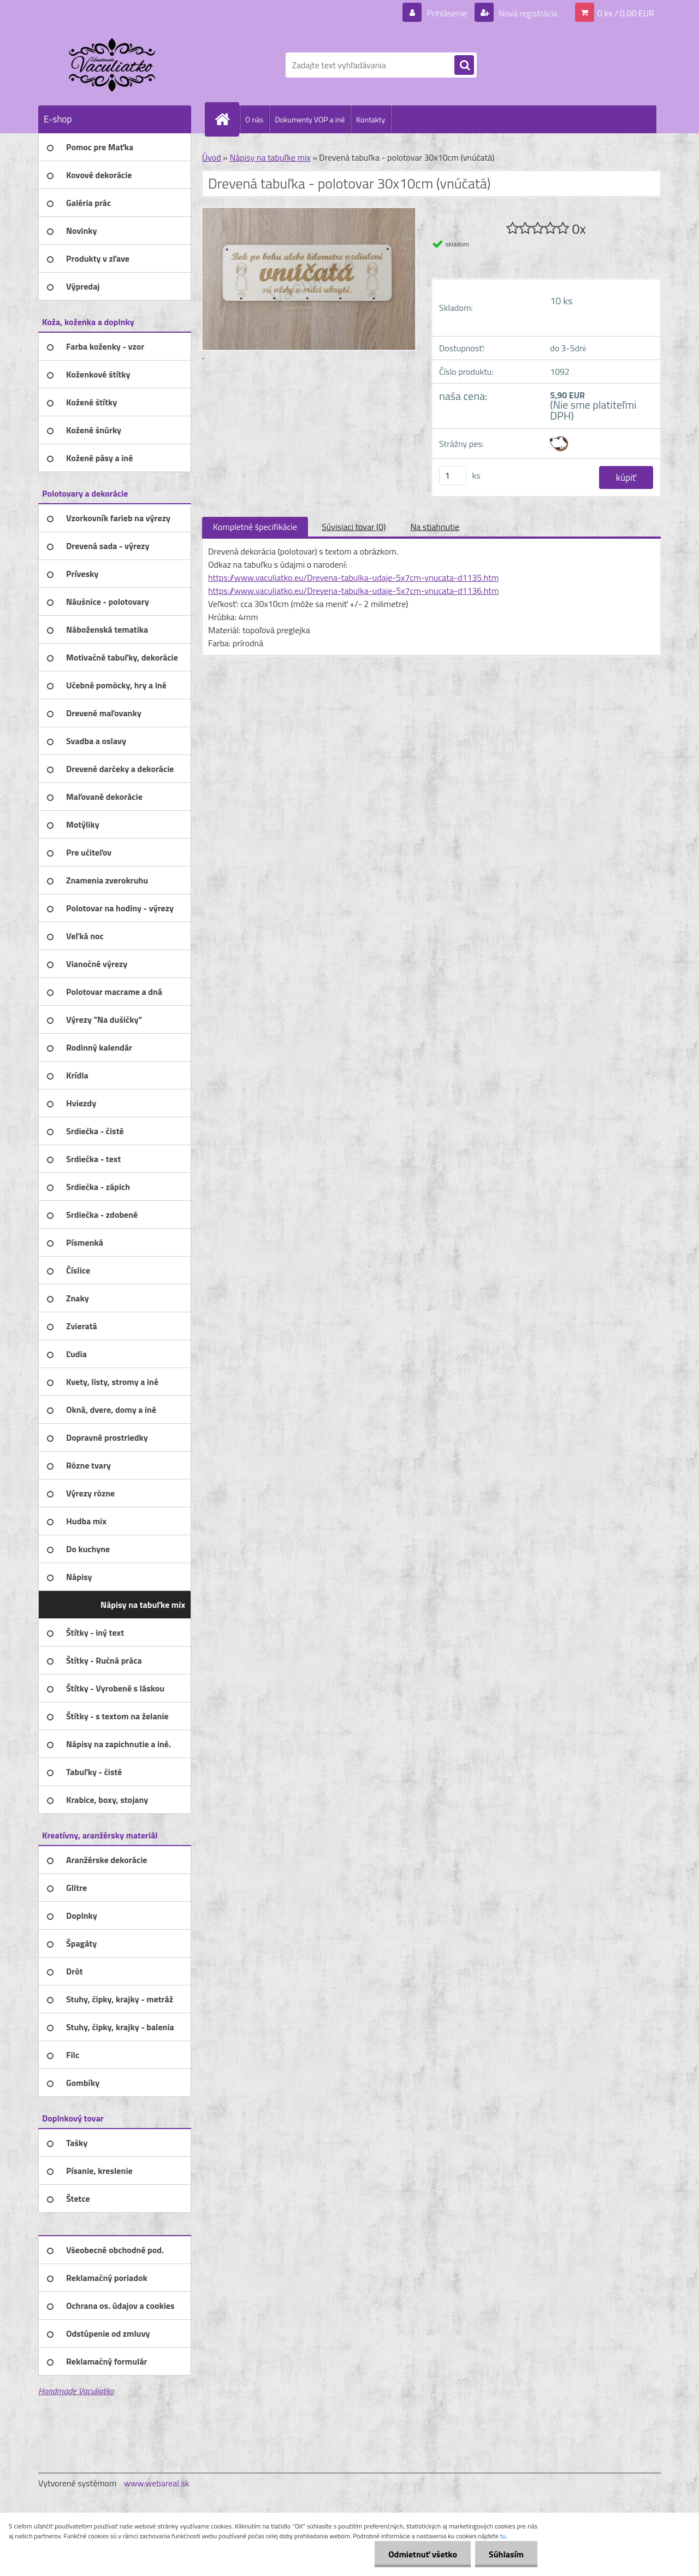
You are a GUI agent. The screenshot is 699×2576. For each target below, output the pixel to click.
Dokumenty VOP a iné (310, 119)
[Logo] (113, 65)
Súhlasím (506, 2554)
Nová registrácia (527, 13)
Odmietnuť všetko (422, 2554)
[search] (464, 65)
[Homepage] (226, 119)
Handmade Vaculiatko (76, 2390)
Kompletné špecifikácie (255, 526)
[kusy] (452, 475)
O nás (254, 119)
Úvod (211, 157)
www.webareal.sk (156, 2483)
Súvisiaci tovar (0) (354, 526)
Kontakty (370, 119)
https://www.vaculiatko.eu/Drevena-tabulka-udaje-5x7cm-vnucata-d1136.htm (353, 590)
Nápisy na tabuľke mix (269, 157)
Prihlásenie (447, 13)
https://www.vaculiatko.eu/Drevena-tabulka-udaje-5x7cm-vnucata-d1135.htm (353, 577)
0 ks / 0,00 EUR (625, 13)
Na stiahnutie (434, 526)
